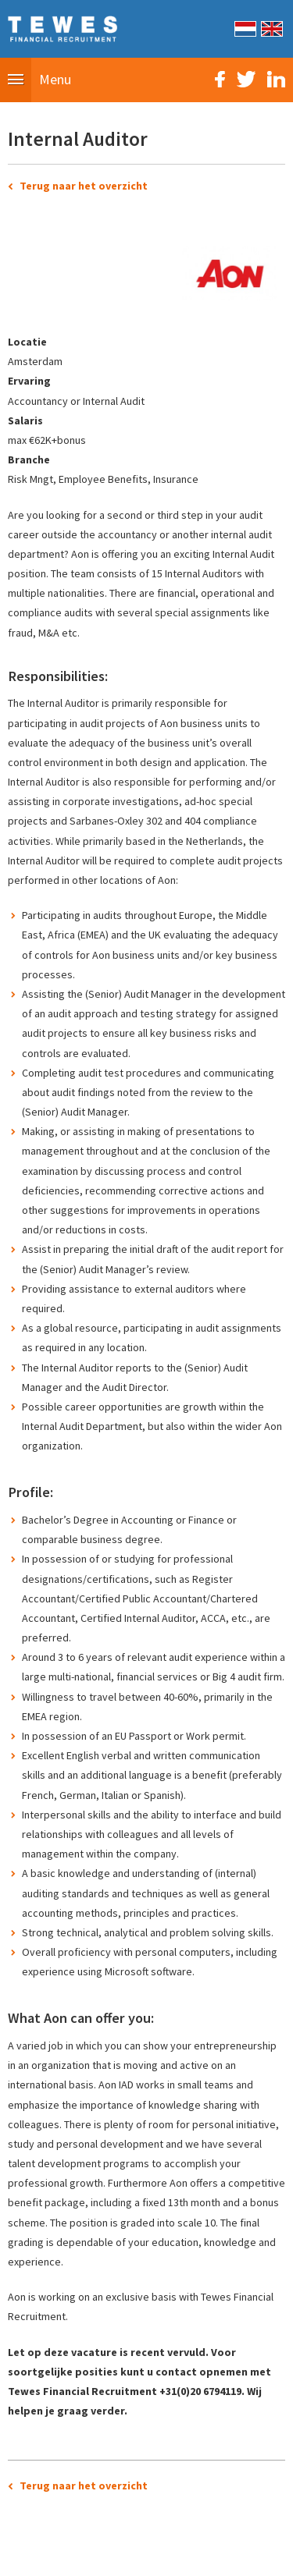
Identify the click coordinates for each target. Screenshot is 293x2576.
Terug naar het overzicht (84, 186)
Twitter (246, 79)
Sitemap (59, 2556)
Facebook (220, 79)
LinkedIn (276, 79)
